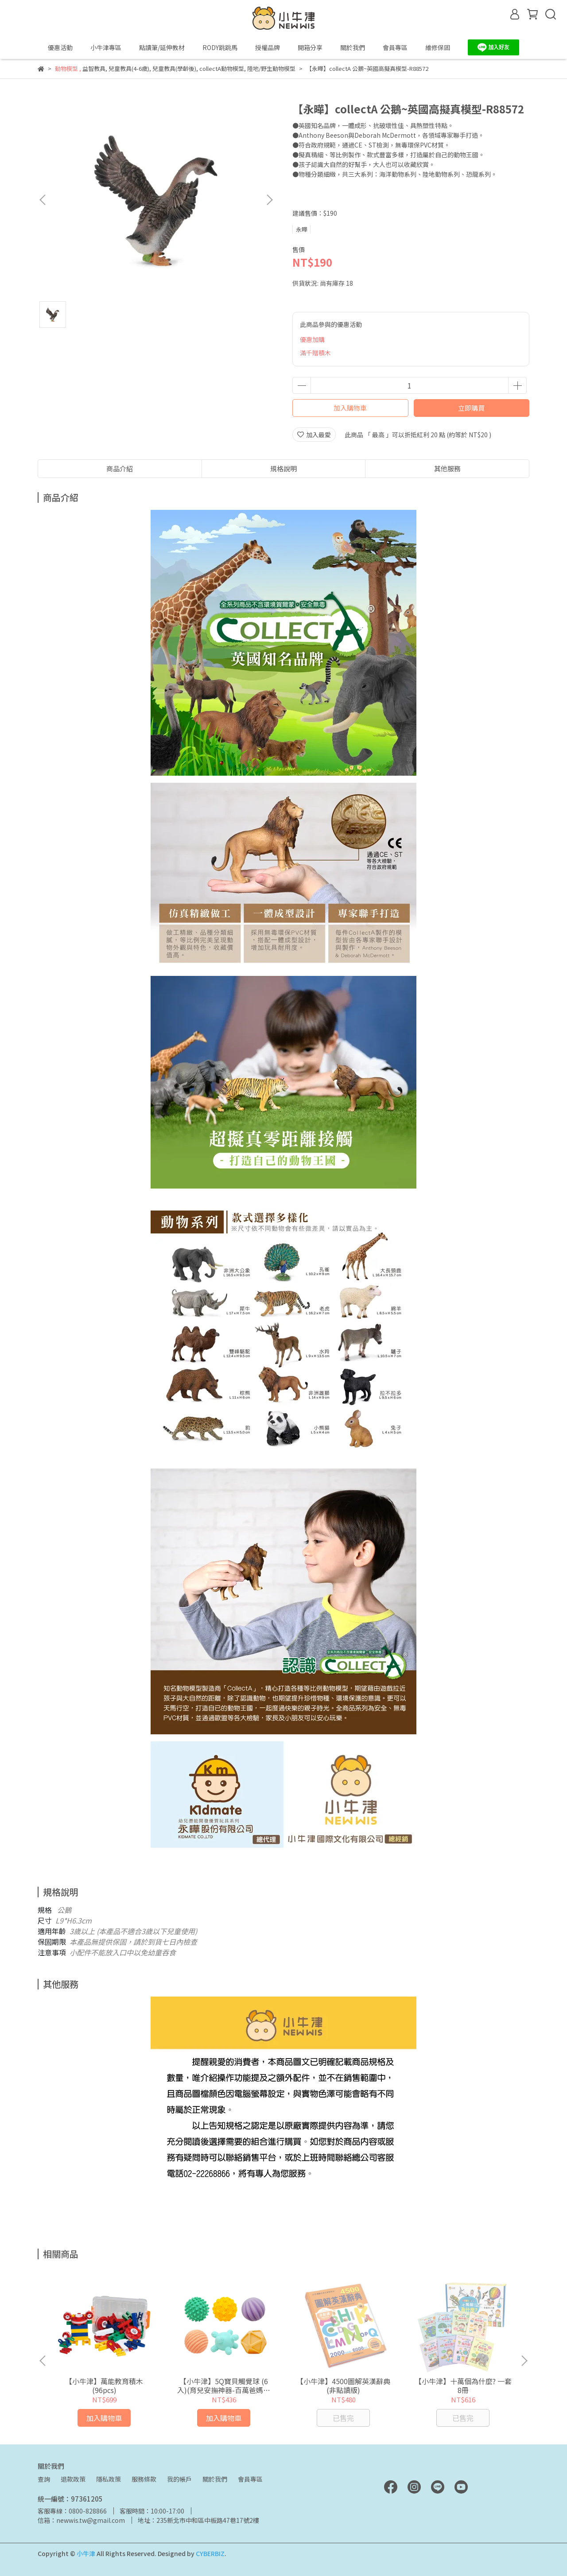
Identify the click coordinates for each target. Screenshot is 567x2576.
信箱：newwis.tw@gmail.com (81, 2520)
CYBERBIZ (210, 2553)
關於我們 (214, 2479)
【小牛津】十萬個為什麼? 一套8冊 (463, 2385)
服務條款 (144, 2479)
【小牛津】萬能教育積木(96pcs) (104, 2385)
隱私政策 (108, 2479)
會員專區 (250, 2479)
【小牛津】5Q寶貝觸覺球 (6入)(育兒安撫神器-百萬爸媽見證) (223, 2385)
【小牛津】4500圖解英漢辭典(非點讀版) (343, 2385)
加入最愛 (314, 434)
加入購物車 (350, 407)
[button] (269, 199)
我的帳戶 (179, 2479)
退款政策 (73, 2479)
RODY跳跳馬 (219, 47)
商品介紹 (119, 468)
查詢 (44, 2479)
